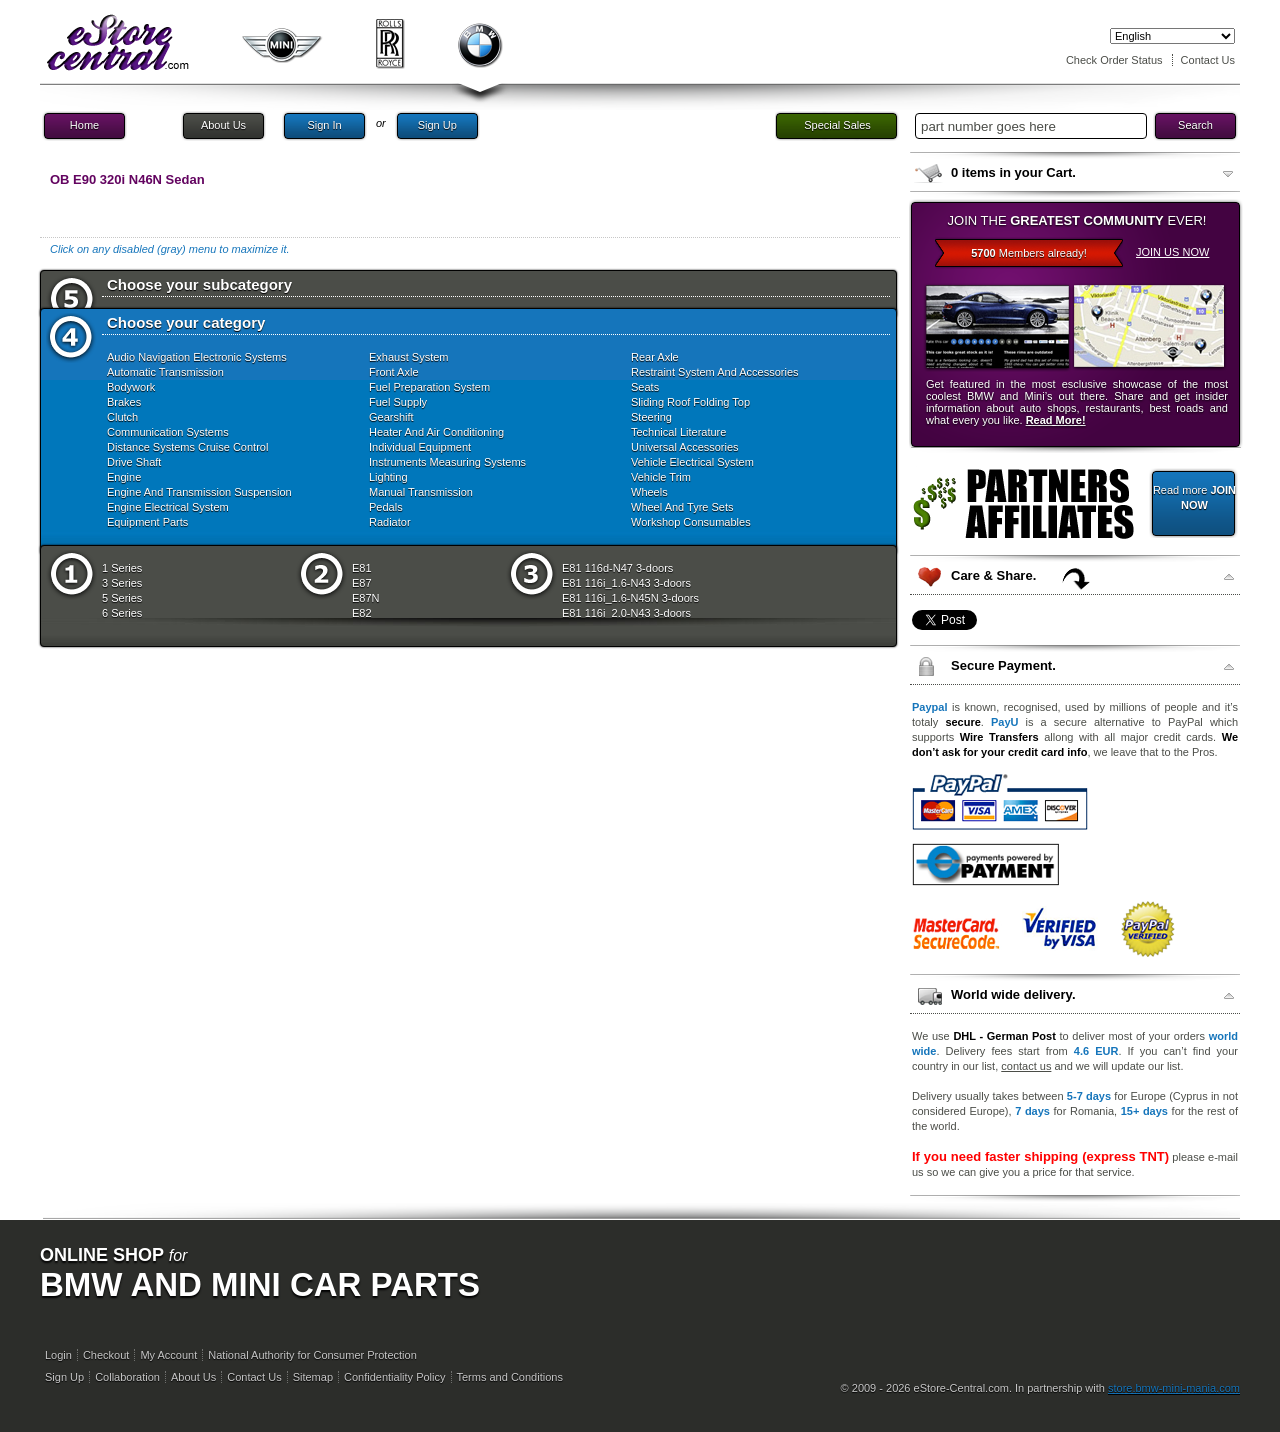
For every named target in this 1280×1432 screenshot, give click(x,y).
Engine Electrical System (168, 507)
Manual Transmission (421, 492)
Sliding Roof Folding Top (690, 402)
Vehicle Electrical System (692, 462)
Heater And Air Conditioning (436, 432)
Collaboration (127, 1377)
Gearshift (391, 417)
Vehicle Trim (661, 477)
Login (58, 1355)
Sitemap (313, 1377)
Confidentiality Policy (395, 1377)
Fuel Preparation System (429, 387)
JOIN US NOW (1172, 252)
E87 (362, 583)
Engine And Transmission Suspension (199, 492)
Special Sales (837, 125)
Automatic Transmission (165, 372)
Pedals (386, 507)
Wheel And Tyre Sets (682, 507)
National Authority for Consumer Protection (312, 1355)
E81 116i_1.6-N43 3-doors (626, 583)
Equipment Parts (147, 522)
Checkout (106, 1355)
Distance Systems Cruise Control (187, 447)
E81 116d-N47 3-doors (617, 568)
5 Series (122, 598)
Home (84, 125)
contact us (1026, 1066)
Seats (645, 387)
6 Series (122, 613)
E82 (362, 613)
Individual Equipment (420, 447)
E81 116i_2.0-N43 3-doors (626, 613)
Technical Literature (678, 432)
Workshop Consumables (691, 522)
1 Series (122, 568)
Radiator (390, 522)
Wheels (649, 492)
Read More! (1056, 420)
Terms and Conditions (510, 1377)
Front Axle (394, 372)
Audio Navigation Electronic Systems (197, 357)
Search (1195, 125)
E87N (366, 598)
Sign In (324, 125)
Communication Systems (168, 432)
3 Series (122, 583)
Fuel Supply (398, 402)
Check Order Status (1114, 60)
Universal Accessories (685, 447)
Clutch (122, 417)
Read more (1194, 497)
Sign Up (437, 125)
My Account (168, 1355)
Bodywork (131, 387)
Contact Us (1208, 60)
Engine (124, 477)
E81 (362, 568)
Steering (651, 417)
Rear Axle (655, 357)
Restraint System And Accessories (715, 372)
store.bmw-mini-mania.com (1174, 1388)
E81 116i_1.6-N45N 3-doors (630, 598)
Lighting (388, 477)
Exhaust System (408, 357)
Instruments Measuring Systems (447, 462)
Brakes (124, 402)
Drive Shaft (134, 462)
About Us (223, 125)
